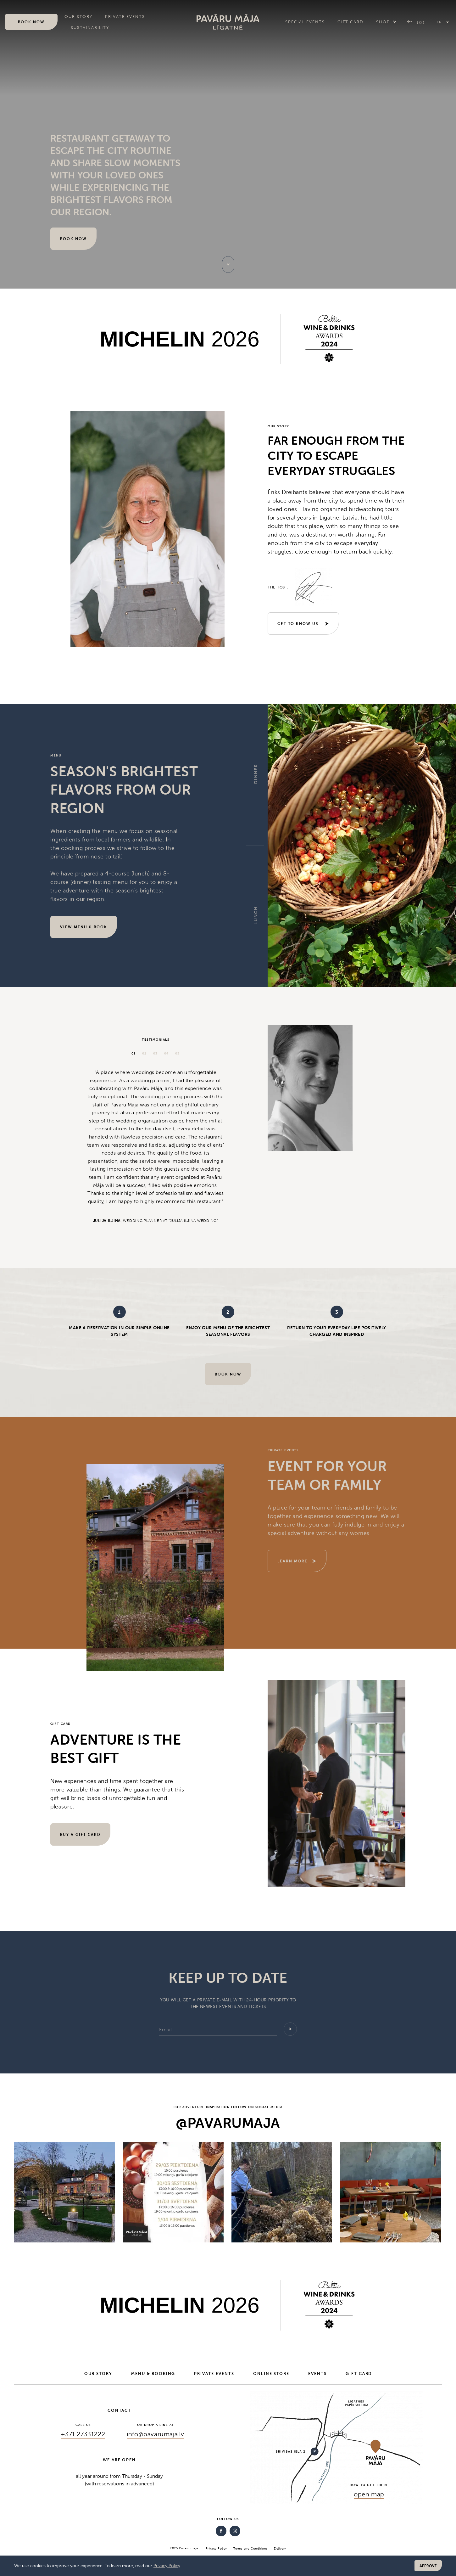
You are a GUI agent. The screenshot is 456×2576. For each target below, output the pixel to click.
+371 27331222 (83, 2434)
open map (369, 2494)
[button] (443, 21)
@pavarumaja (228, 2122)
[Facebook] (221, 2531)
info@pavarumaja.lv (155, 2434)
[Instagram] (235, 2531)
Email (165, 2029)
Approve (428, 2565)
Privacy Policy (166, 2565)
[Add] (290, 2029)
